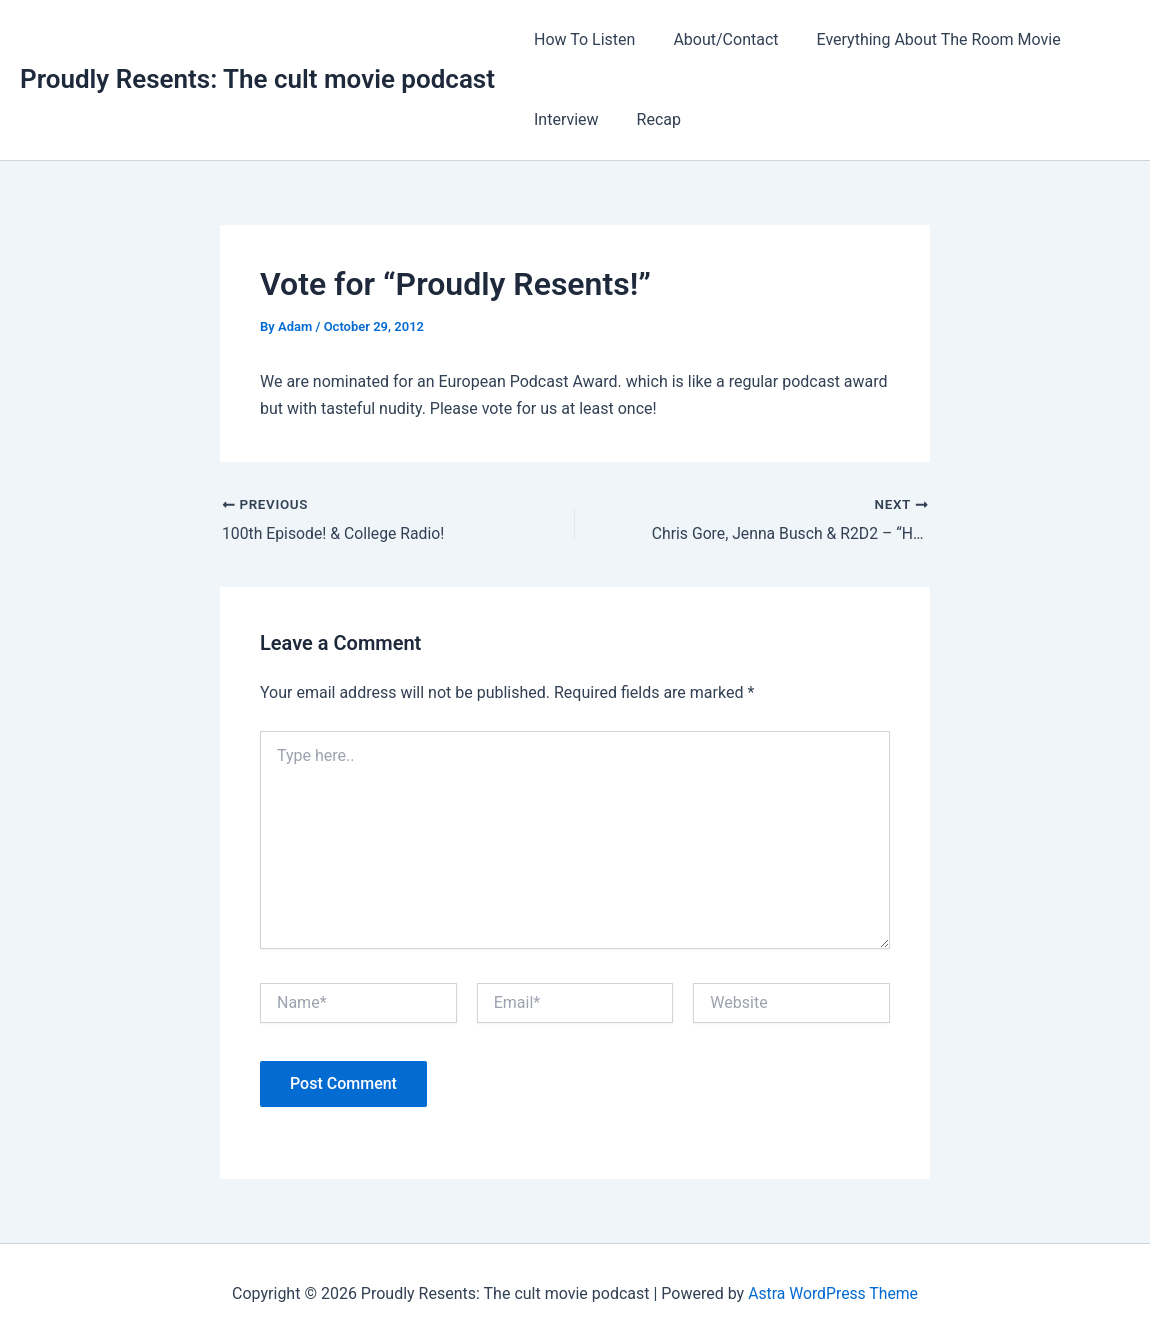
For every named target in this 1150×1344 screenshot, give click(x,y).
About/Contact (716, 39)
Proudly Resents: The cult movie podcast (257, 79)
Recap (650, 119)
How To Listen (581, 39)
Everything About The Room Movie (924, 39)
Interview (563, 119)
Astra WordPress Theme (833, 1293)
